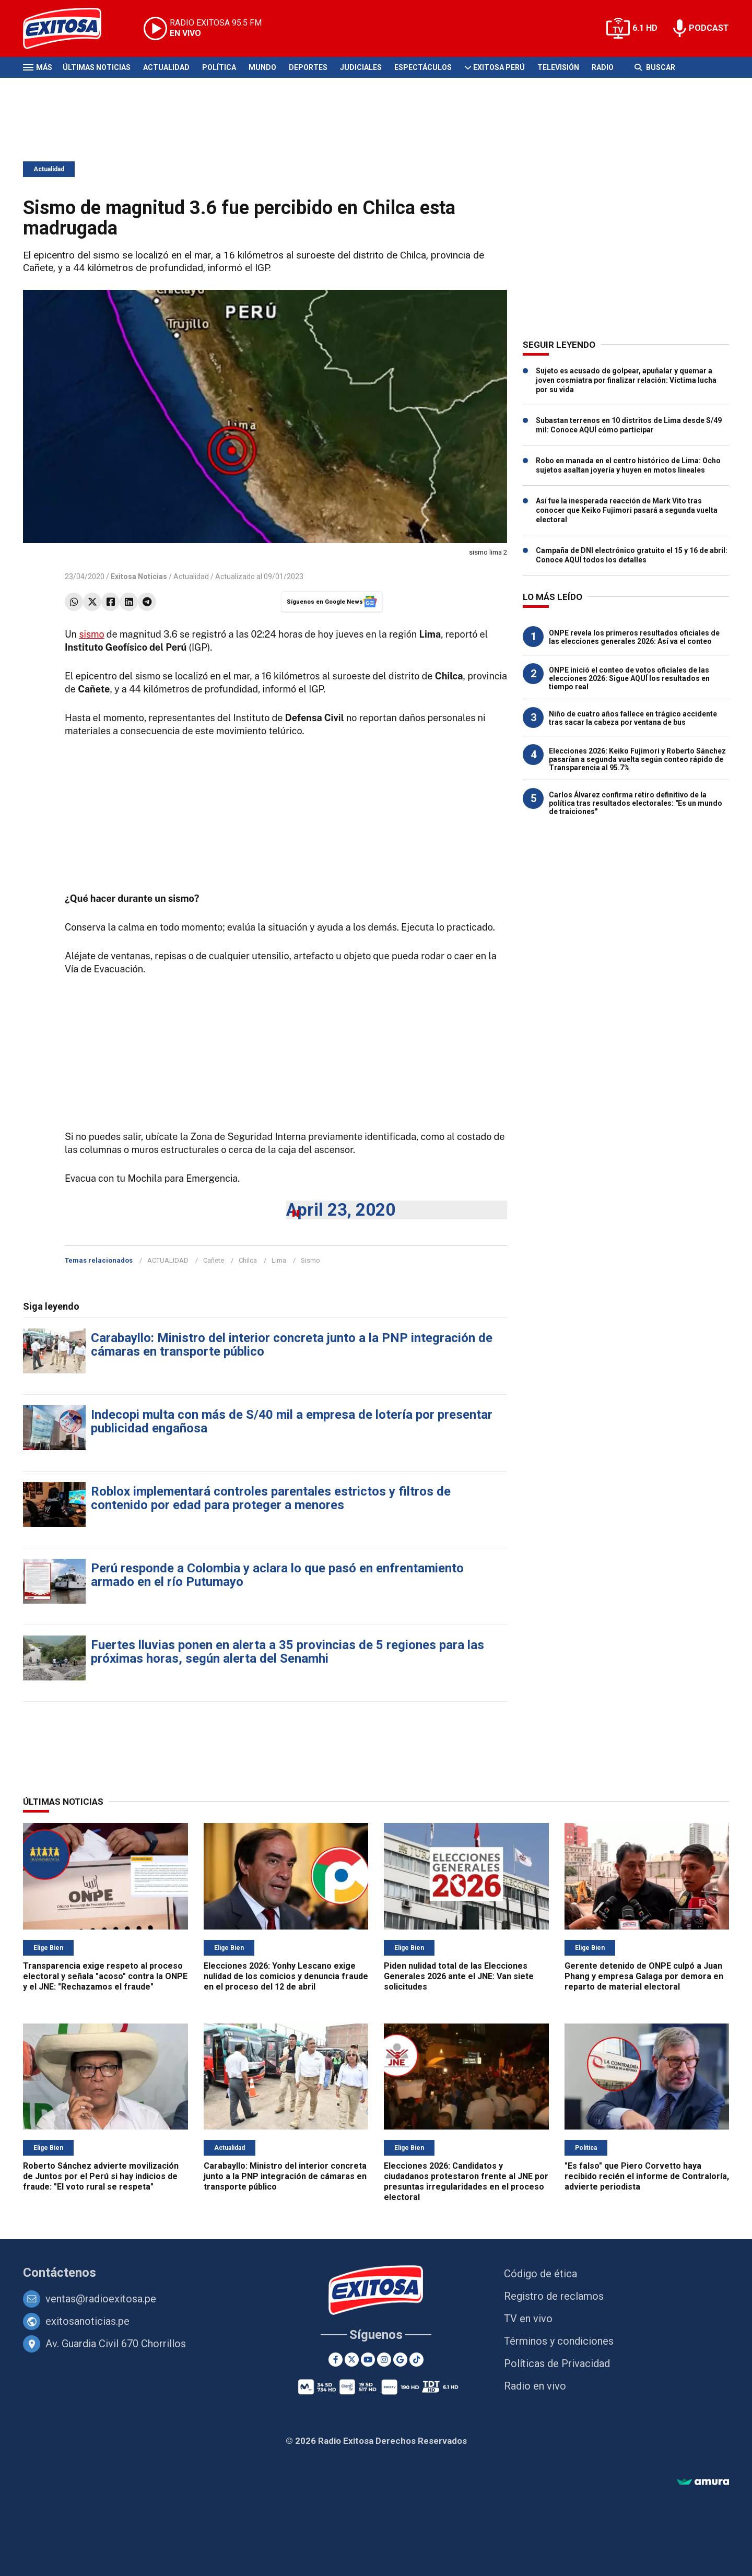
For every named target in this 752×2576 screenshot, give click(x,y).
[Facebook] (335, 2359)
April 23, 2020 (340, 1209)
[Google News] (400, 2359)
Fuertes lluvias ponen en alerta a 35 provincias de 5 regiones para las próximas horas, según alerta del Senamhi (287, 1652)
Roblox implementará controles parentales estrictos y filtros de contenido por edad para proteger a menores (271, 1498)
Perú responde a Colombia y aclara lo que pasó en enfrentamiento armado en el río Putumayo (277, 1575)
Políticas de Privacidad (557, 2363)
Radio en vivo (535, 2386)
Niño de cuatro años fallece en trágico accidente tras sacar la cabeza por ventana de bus (633, 718)
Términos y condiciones (559, 2341)
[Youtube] (368, 2359)
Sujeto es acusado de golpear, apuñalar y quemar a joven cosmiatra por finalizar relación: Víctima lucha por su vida (626, 380)
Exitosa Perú (499, 67)
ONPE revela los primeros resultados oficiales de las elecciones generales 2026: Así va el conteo (634, 637)
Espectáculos (423, 67)
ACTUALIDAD (168, 1260)
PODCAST (709, 28)
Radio (603, 67)
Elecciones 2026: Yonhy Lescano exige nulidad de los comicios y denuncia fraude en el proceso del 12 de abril (286, 1976)
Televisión (558, 67)
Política (219, 67)
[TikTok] (416, 2359)
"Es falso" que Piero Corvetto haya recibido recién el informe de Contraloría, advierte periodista (647, 2176)
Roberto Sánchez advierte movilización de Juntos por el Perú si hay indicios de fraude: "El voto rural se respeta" (101, 2176)
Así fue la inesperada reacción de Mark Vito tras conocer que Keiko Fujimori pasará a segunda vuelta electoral (627, 510)
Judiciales (361, 67)
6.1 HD (644, 28)
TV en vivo (528, 2318)
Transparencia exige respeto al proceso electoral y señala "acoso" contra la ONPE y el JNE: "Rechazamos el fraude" (105, 1976)
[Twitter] (352, 2359)
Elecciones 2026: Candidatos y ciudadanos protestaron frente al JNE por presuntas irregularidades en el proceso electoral (466, 2181)
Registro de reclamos (554, 2296)
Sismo (310, 1260)
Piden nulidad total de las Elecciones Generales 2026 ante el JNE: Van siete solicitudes (459, 1976)
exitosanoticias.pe (87, 2321)
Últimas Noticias (97, 67)
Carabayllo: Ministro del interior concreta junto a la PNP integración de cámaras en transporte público (291, 1345)
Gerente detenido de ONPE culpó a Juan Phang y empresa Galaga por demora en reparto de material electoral (644, 1976)
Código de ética (540, 2273)
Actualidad (166, 67)
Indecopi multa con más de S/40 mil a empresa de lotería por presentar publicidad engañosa (291, 1421)
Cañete (213, 1260)
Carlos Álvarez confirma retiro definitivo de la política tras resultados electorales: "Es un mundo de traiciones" (635, 803)
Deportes (308, 67)
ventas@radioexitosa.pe (100, 2298)
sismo (91, 634)
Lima (279, 1260)
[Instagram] (384, 2359)
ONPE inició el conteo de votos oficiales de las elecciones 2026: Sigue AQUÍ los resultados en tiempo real (629, 678)
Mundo (262, 67)
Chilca (248, 1260)
